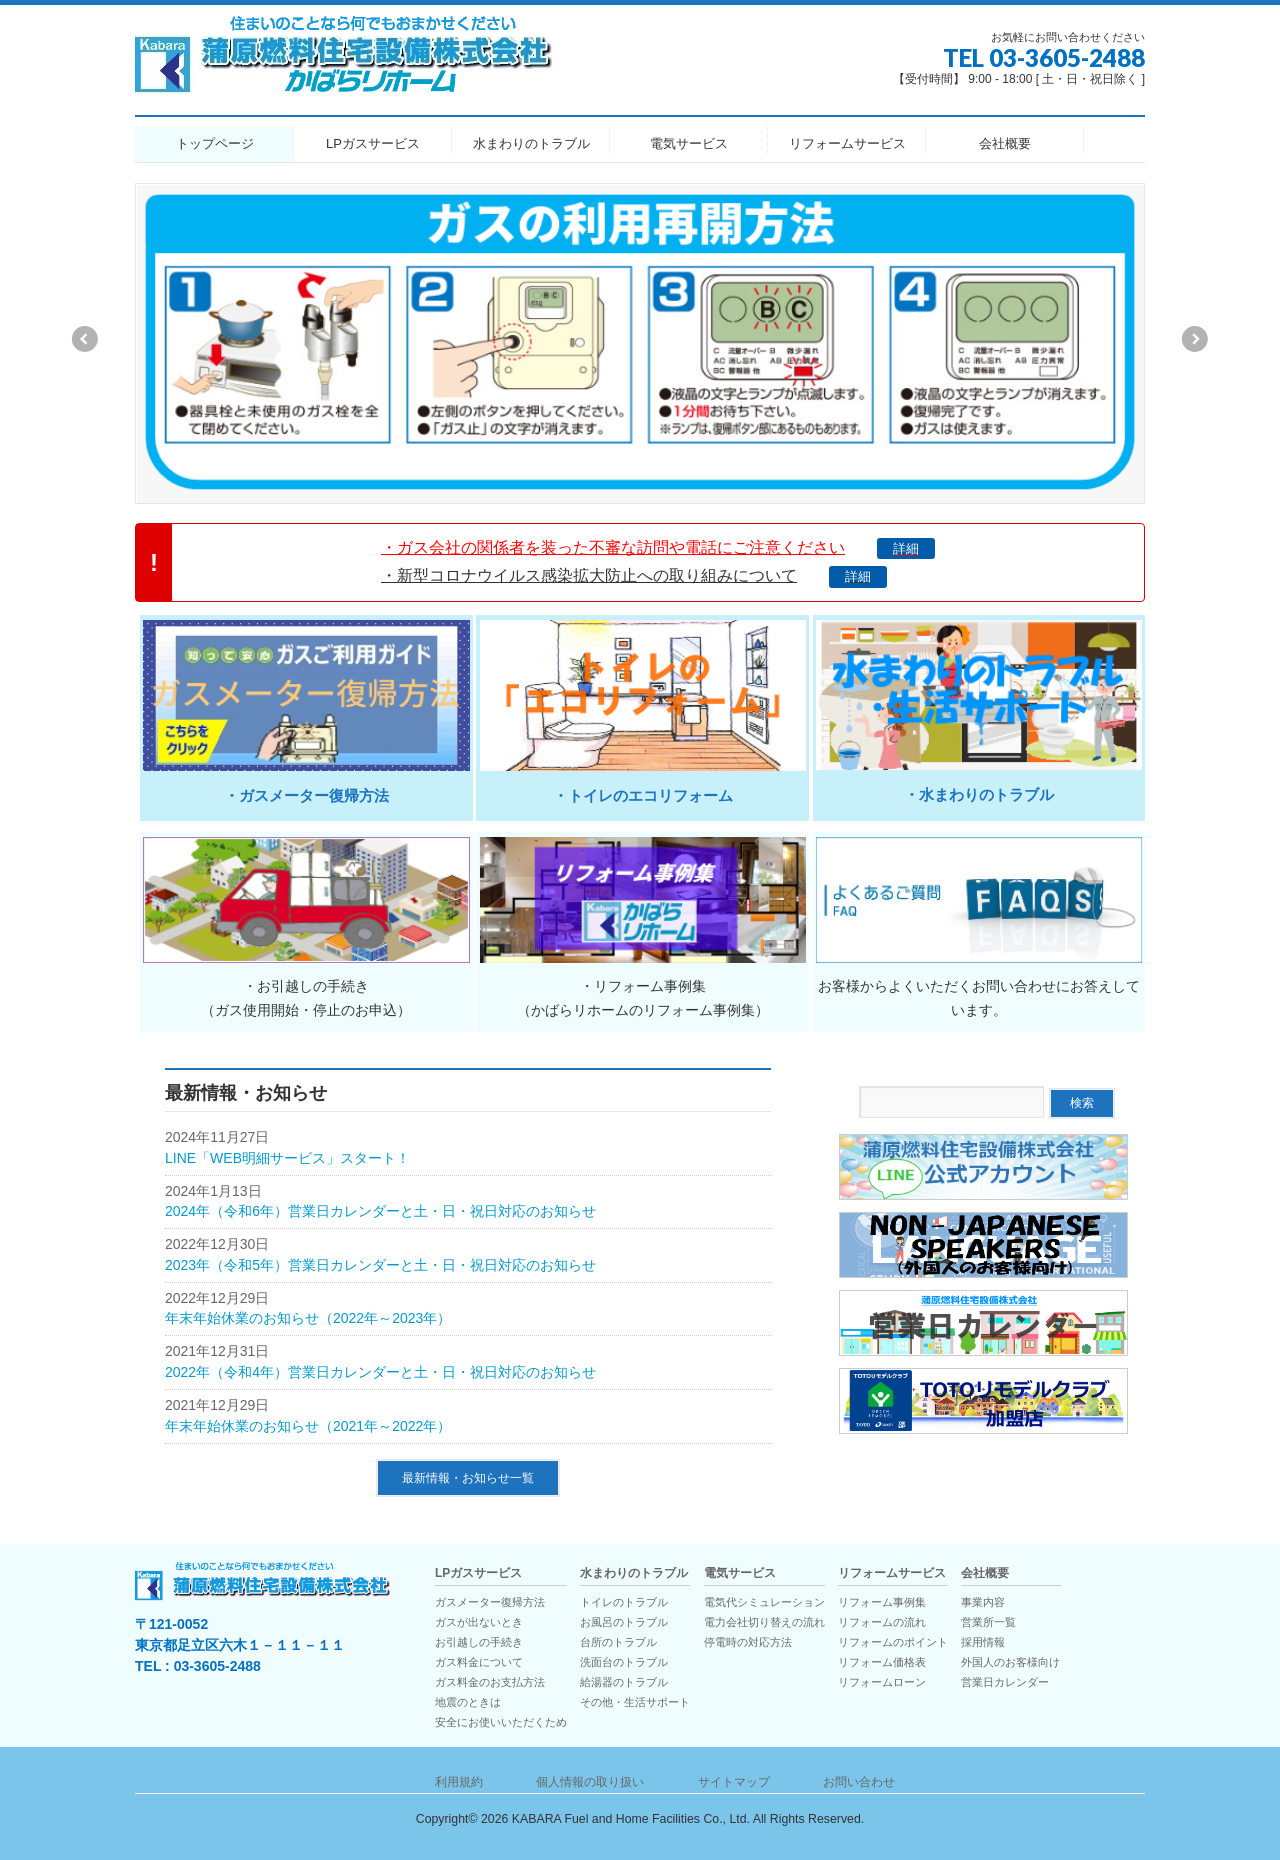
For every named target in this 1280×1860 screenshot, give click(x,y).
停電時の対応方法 (748, 1642)
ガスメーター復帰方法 (490, 1602)
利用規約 (459, 1782)
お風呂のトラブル (624, 1622)
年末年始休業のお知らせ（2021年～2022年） (308, 1426)
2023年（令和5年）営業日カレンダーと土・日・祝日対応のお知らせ (380, 1265)
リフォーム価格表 (882, 1662)
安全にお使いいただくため (501, 1722)
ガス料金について (479, 1662)
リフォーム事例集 (882, 1602)
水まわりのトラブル (634, 1573)
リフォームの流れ (882, 1622)
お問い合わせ (859, 1782)
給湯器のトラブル (624, 1682)
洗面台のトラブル (624, 1662)
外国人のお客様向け (1010, 1662)
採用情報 (983, 1642)
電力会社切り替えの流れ (764, 1622)
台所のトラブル (618, 1642)
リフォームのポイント (893, 1642)
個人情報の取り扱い (590, 1782)
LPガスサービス (478, 1573)
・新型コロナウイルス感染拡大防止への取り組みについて (634, 575)
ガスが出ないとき (479, 1622)
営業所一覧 (988, 1622)
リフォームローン (882, 1682)
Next (1196, 339)
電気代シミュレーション (764, 1602)
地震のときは (468, 1702)
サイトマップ (734, 1782)
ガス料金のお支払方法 (490, 1682)
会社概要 (985, 1573)
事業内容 (983, 1602)
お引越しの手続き (479, 1642)
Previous (84, 339)
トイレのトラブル (624, 1602)
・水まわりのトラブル (979, 794)
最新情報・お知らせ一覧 (468, 1478)
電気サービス (740, 1573)
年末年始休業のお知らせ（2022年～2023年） (308, 1318)
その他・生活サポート (635, 1702)
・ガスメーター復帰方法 (306, 795)
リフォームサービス (892, 1573)
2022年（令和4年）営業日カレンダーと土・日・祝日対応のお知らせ (380, 1372)
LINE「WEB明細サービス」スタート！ (287, 1158)
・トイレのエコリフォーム (643, 795)
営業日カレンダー (1005, 1682)
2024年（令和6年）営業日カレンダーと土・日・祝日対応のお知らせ (380, 1211)
